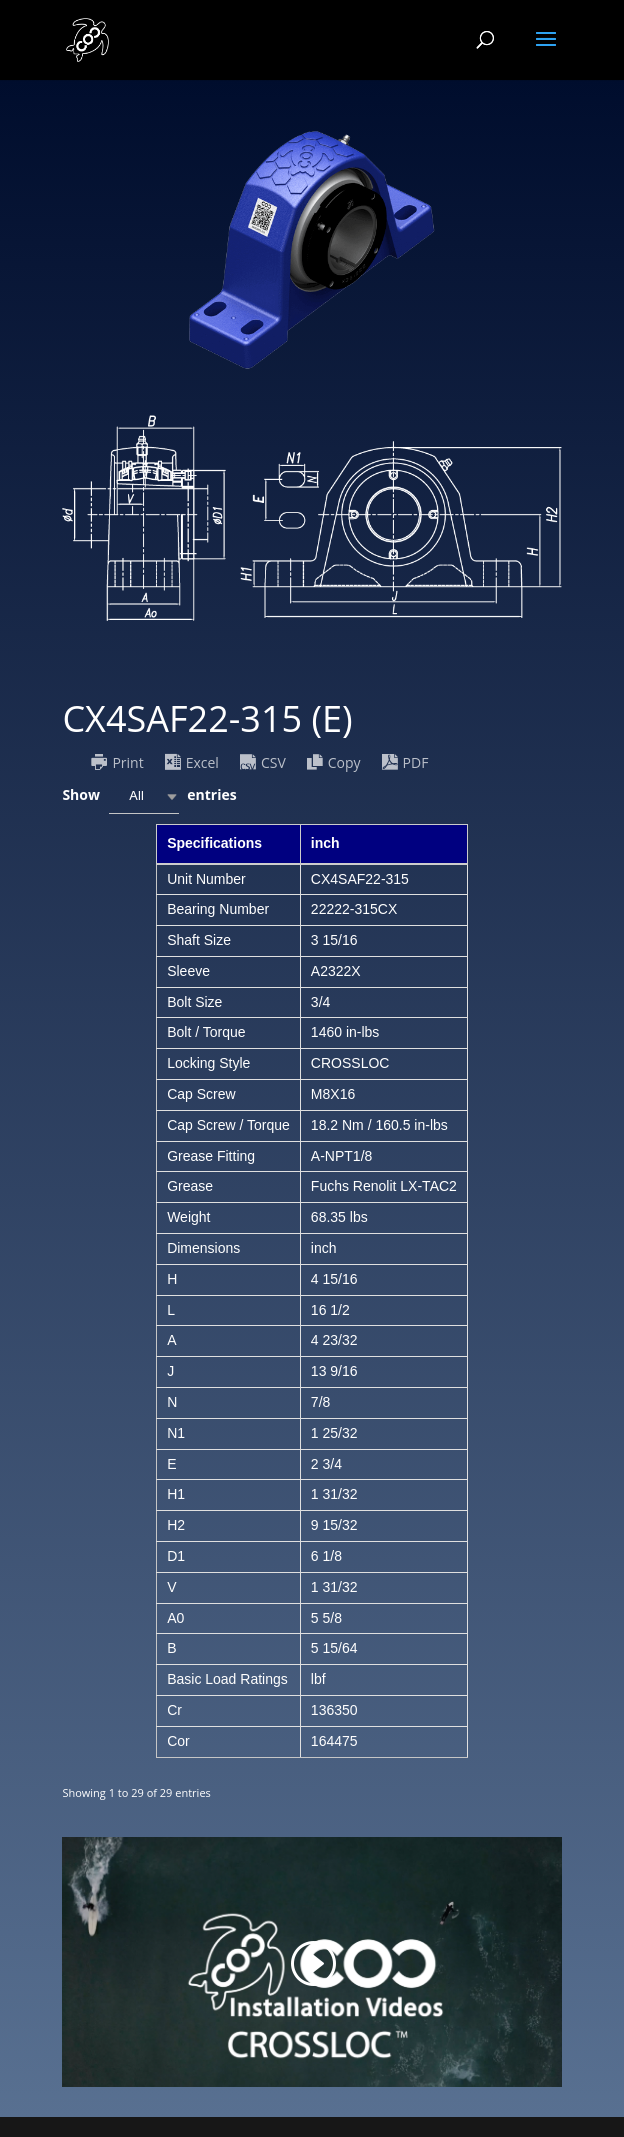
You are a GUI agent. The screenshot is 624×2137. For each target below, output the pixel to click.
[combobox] (144, 796)
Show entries (149, 796)
